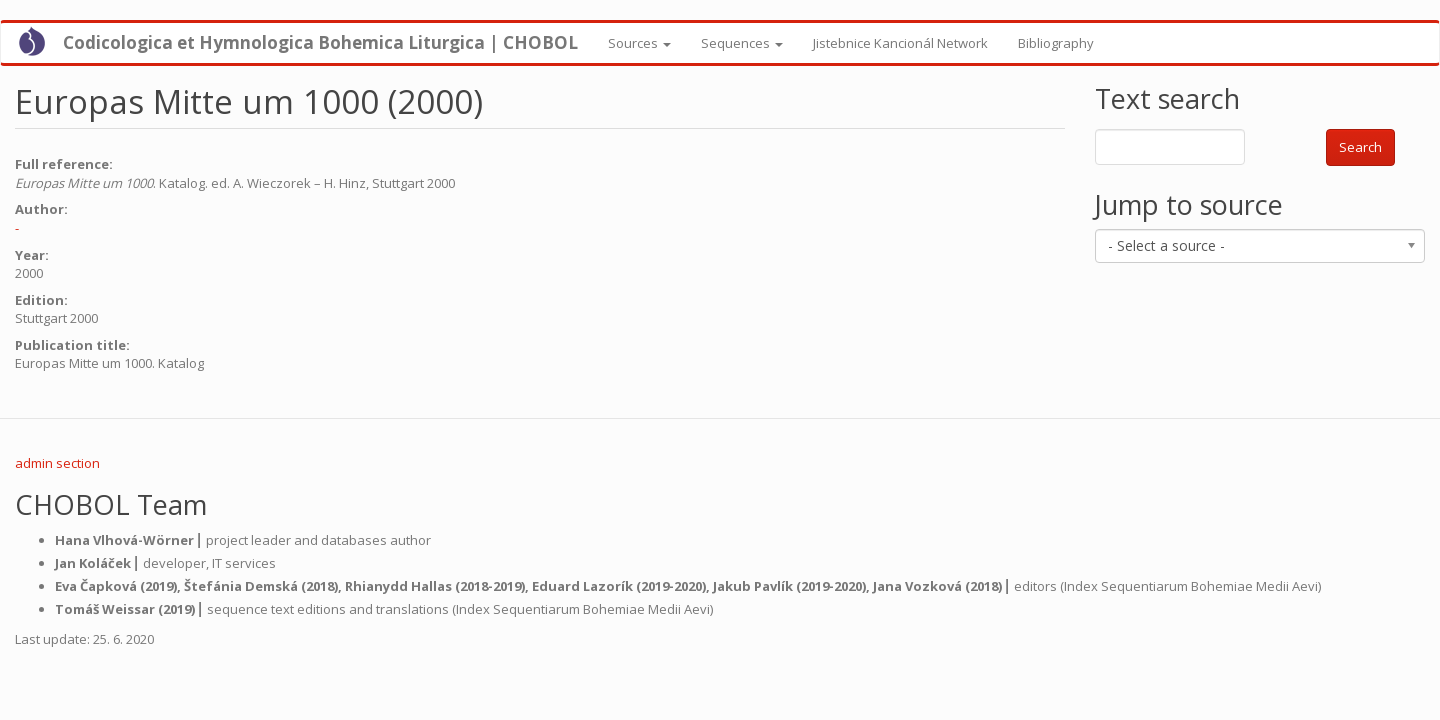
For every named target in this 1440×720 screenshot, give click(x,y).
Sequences (742, 43)
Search (1360, 147)
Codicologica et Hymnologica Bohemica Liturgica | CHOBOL (320, 42)
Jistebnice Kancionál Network (900, 43)
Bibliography (1056, 43)
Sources (639, 43)
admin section (57, 463)
